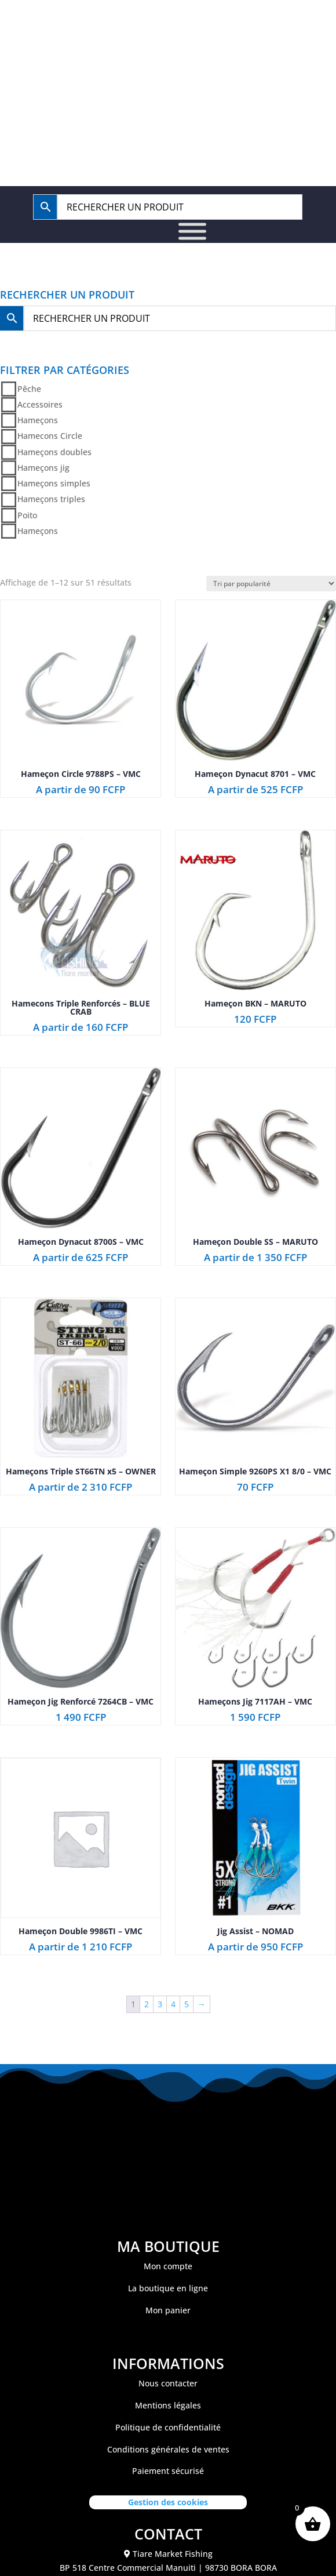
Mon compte (168, 2266)
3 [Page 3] (160, 2004)
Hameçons (37, 420)
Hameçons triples (51, 499)
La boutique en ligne (168, 2288)
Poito (27, 515)
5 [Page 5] (186, 2004)
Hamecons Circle (49, 436)
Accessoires (40, 404)
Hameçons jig (43, 467)
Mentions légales (168, 2405)
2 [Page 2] (146, 2004)
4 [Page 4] (173, 2004)
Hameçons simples (53, 483)
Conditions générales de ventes (168, 2449)
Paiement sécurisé (168, 2470)
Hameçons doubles (54, 451)
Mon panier (168, 2310)
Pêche (29, 388)
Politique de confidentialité (168, 2427)
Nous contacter (168, 2383)
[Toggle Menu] (192, 231)
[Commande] (271, 583)
